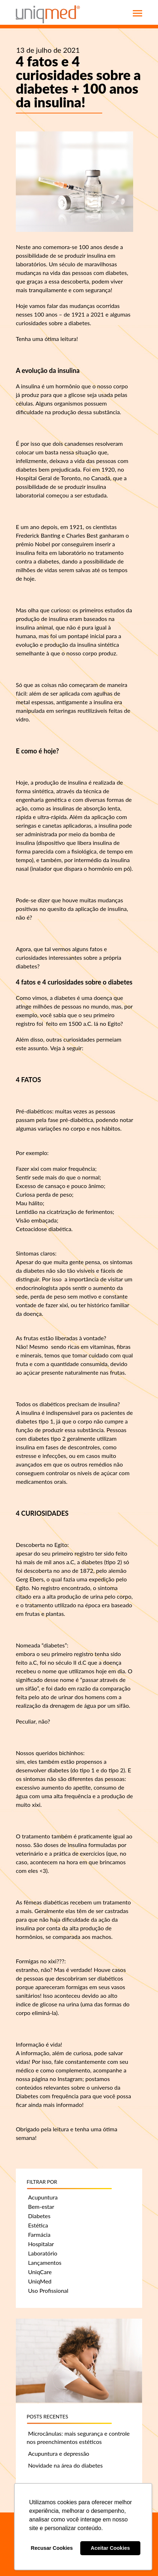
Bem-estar (41, 2206)
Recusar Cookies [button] (52, 2548)
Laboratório (42, 2253)
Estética (38, 2225)
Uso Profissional (48, 2290)
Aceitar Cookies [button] (110, 2548)
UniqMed (39, 2281)
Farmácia (39, 2234)
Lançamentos (45, 2262)
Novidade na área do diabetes (65, 2465)
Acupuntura (43, 2197)
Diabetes (39, 2215)
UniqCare (40, 2271)
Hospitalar (41, 2243)
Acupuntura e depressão (58, 2453)
